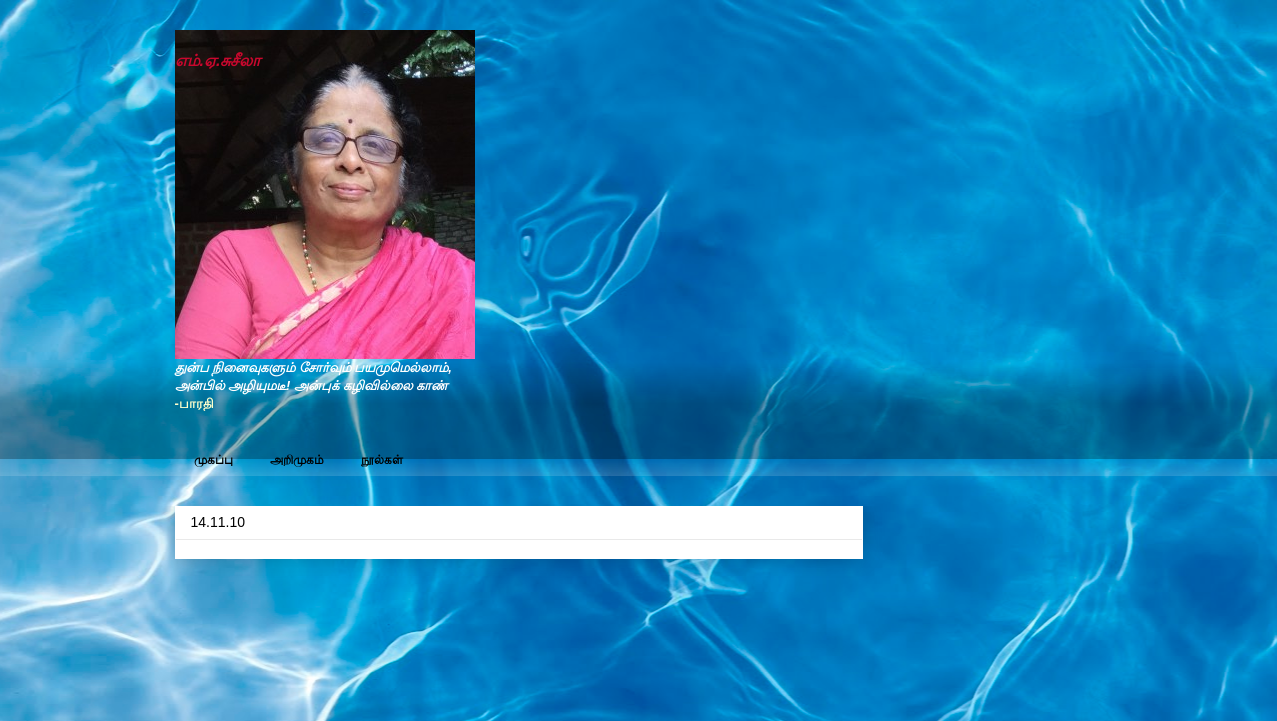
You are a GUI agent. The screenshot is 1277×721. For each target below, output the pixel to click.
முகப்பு (213, 460)
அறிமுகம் (297, 460)
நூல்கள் (382, 460)
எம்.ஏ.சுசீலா (218, 60)
